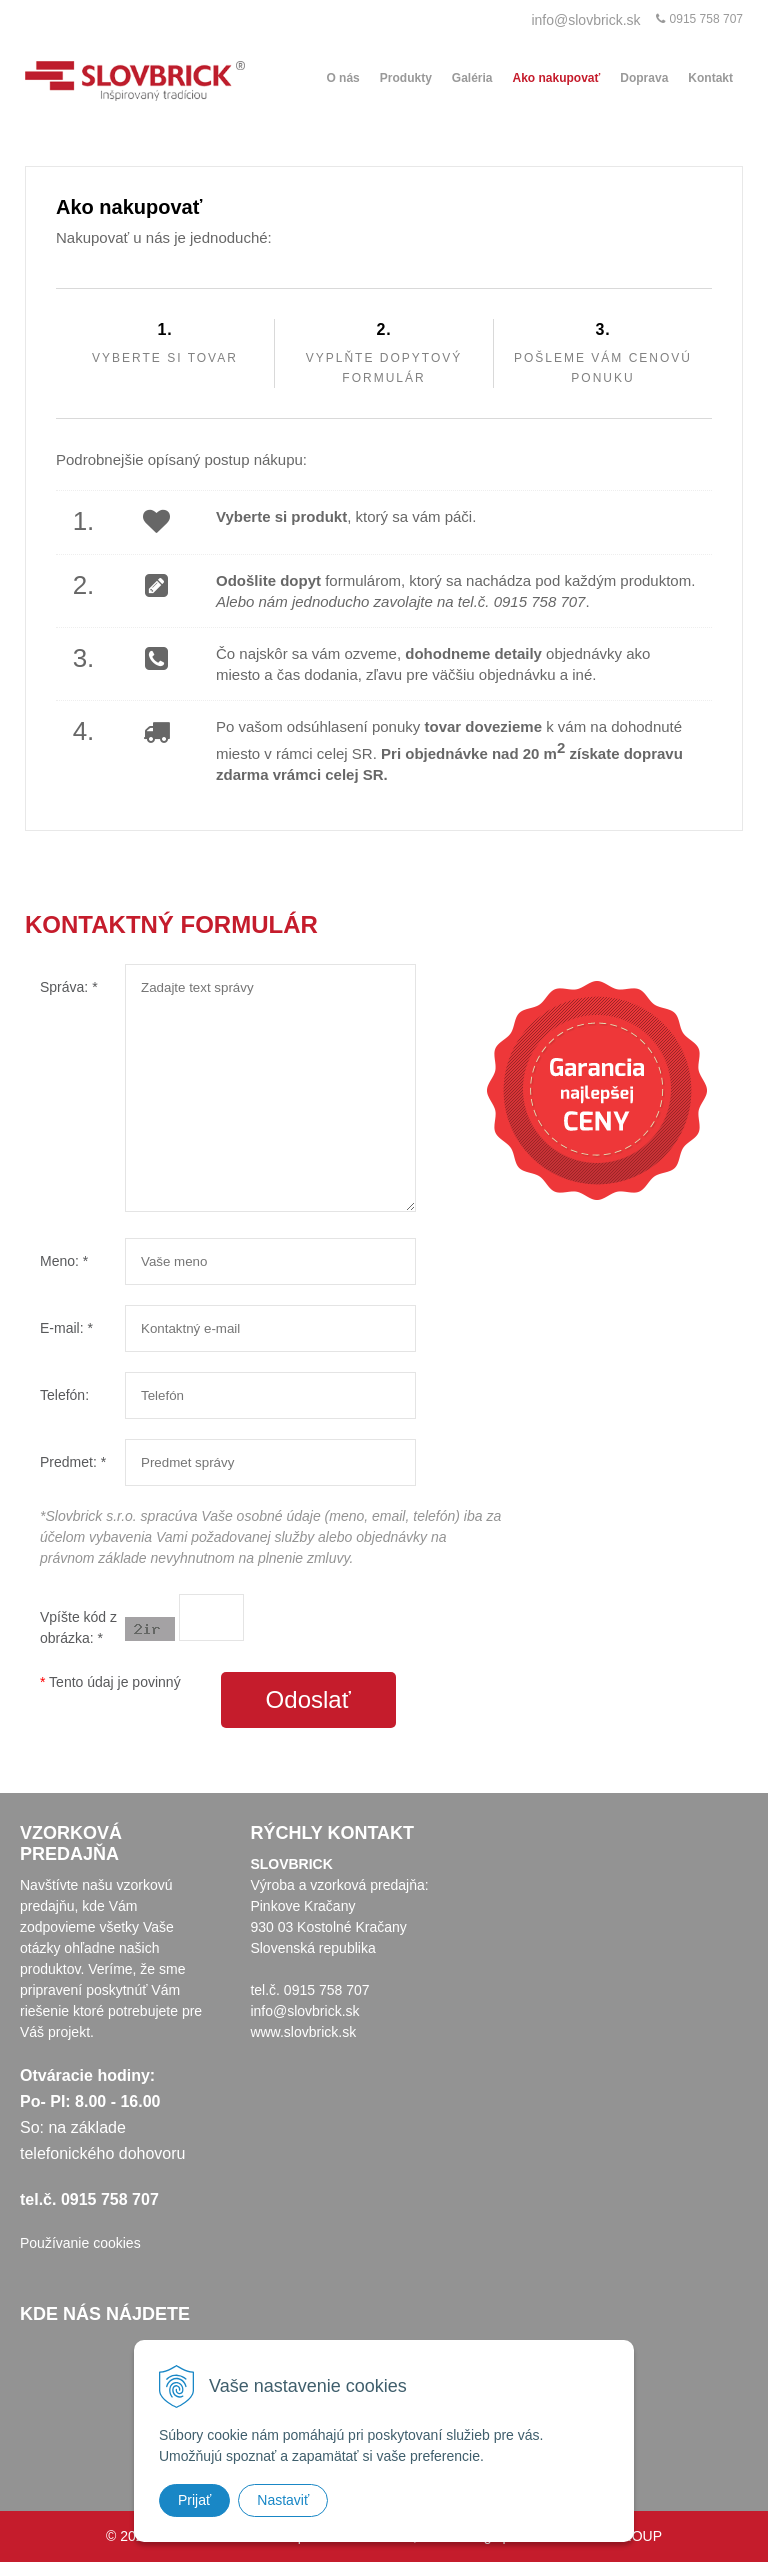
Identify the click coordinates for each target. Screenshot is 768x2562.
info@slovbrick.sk (585, 20)
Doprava (644, 78)
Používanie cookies (80, 2243)
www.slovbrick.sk (303, 2032)
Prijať (194, 2500)
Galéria (472, 78)
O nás (342, 78)
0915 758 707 (706, 19)
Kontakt (710, 78)
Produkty (406, 78)
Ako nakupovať (557, 78)
